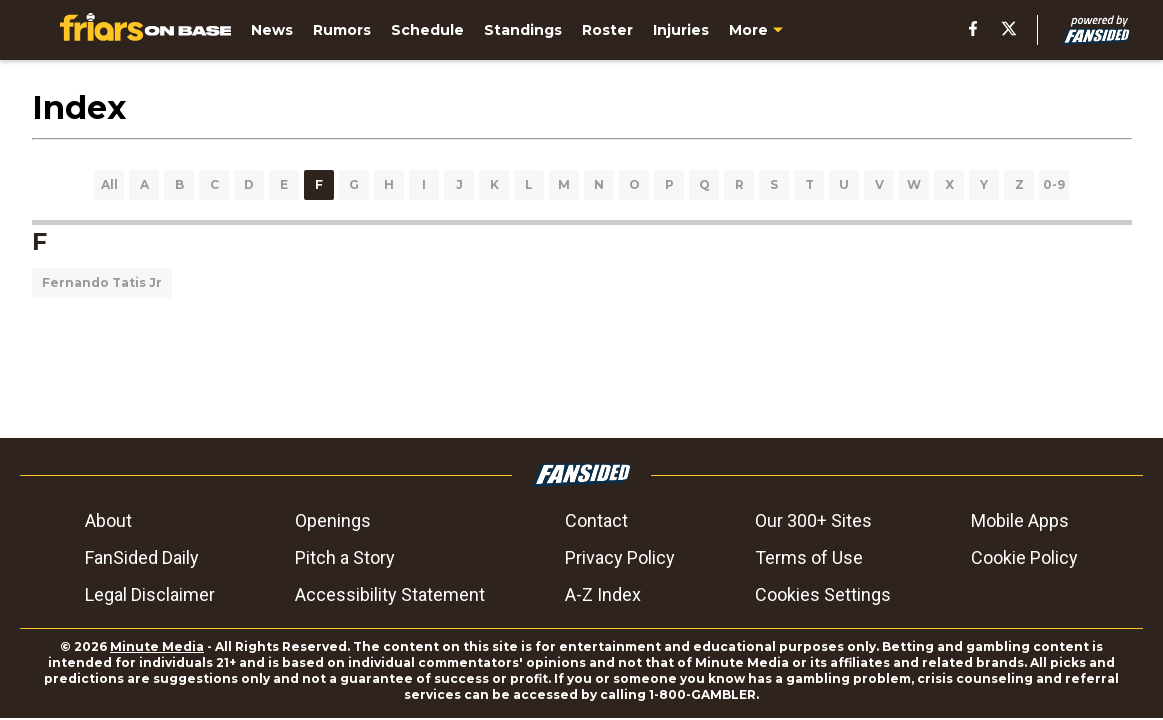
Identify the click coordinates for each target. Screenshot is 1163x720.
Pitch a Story (345, 557)
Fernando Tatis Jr (102, 282)
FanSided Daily (142, 557)
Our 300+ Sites (813, 520)
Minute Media (157, 646)
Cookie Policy (1024, 557)
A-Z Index (603, 594)
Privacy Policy (620, 557)
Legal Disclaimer (150, 594)
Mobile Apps (1020, 520)
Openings (333, 520)
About (108, 520)
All (109, 184)
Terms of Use (809, 557)
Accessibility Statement (390, 594)
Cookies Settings (823, 594)
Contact (596, 520)
